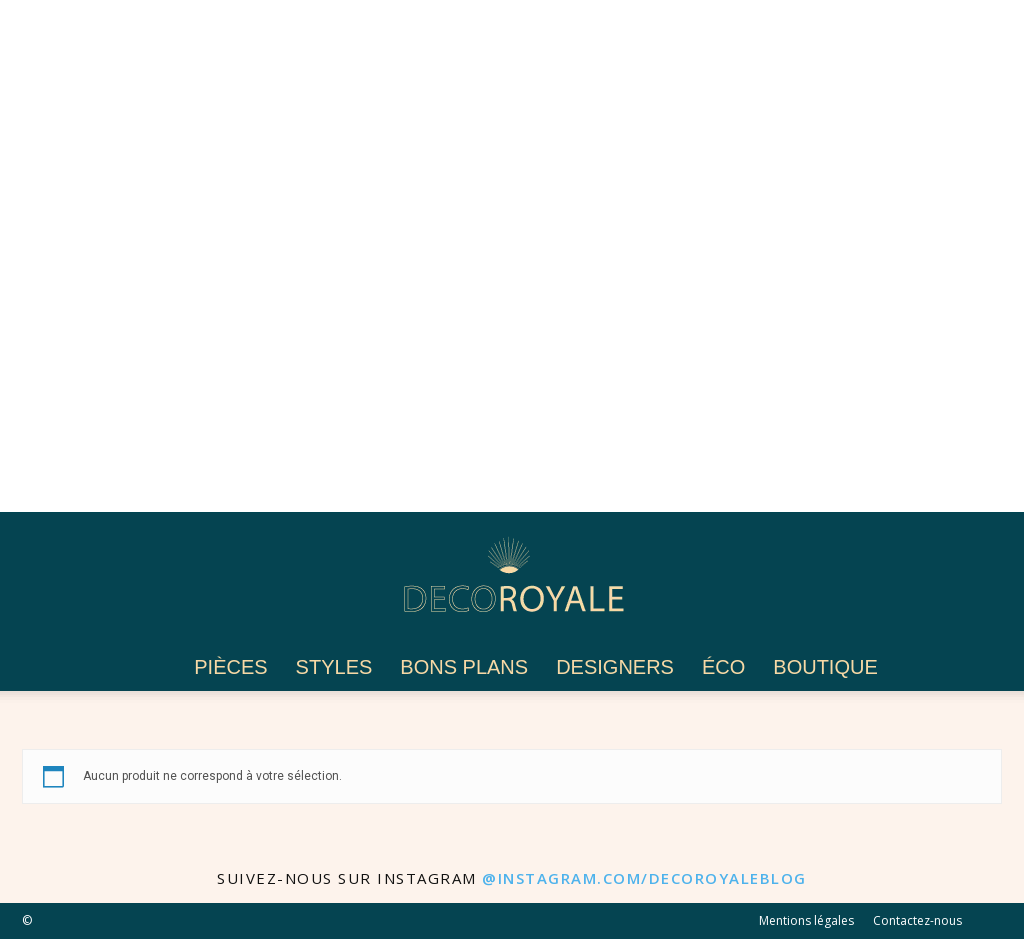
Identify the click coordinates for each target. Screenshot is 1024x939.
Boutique (825, 667)
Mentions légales (806, 920)
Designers (615, 667)
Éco (723, 667)
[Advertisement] (512, 256)
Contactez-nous (917, 920)
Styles (334, 667)
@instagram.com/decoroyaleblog (644, 878)
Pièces (230, 667)
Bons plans (464, 667)
